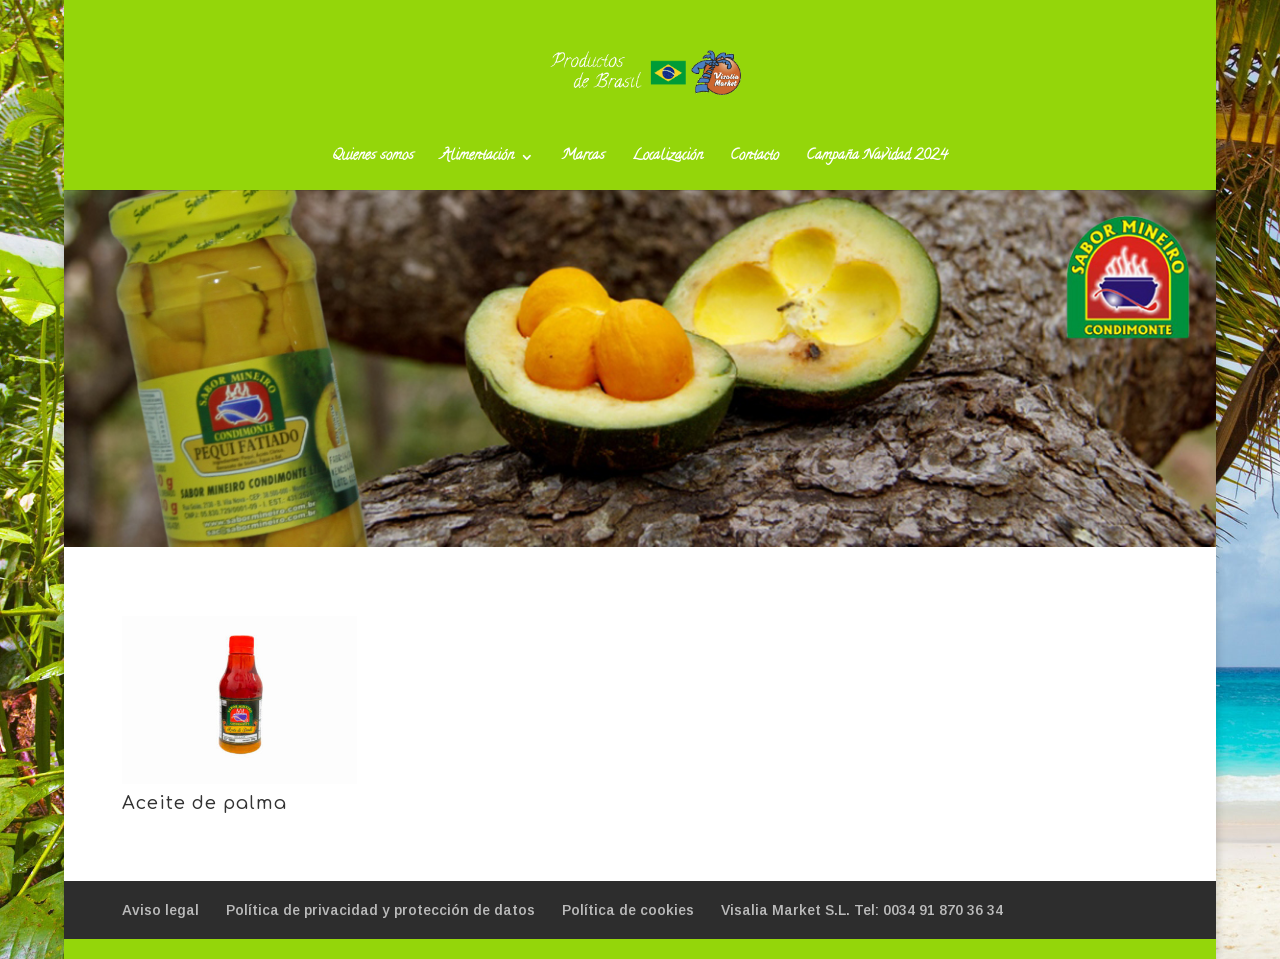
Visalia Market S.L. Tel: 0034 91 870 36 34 (862, 910)
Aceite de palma (204, 803)
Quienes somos (373, 159)
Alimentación (477, 159)
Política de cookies (628, 910)
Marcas (583, 159)
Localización (667, 159)
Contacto (754, 159)
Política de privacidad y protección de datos (380, 910)
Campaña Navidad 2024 (876, 159)
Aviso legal (160, 910)
